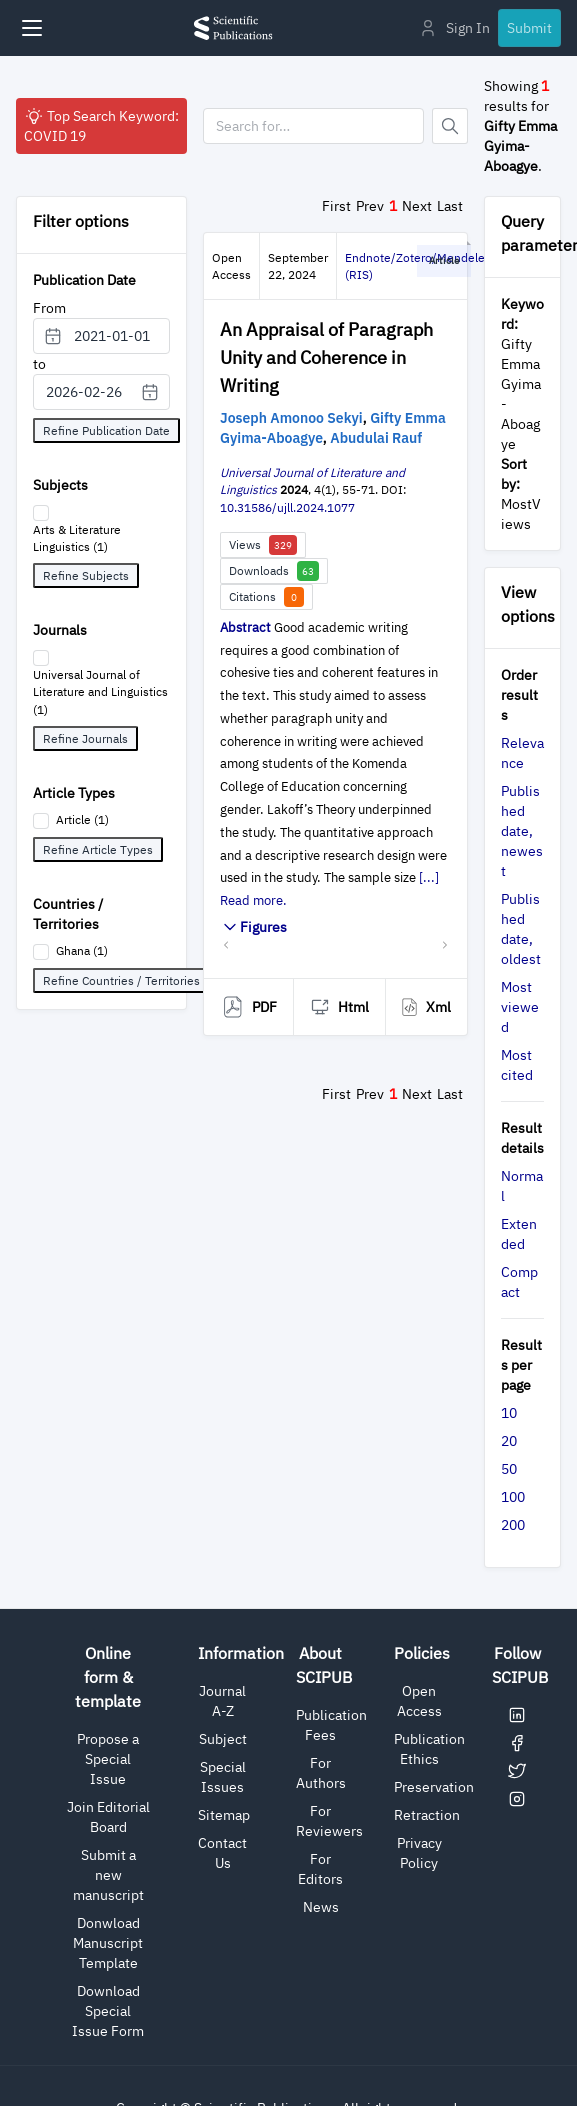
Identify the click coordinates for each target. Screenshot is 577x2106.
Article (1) (82, 819)
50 (509, 1469)
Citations (266, 597)
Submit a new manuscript (108, 1875)
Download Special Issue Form (108, 2011)
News (321, 1907)
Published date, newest (522, 831)
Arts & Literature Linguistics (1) (77, 538)
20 (509, 1441)
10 (509, 1413)
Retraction (427, 1815)
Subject (223, 1739)
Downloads (274, 571)
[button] (226, 944)
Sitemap (224, 1815)
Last (450, 206)
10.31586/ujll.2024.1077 (287, 507)
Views (263, 545)
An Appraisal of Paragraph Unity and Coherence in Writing (326, 357)
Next (417, 206)
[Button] (450, 126)
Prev (370, 206)
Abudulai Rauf (376, 438)
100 (513, 1497)
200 (513, 1525)
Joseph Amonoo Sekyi (291, 418)
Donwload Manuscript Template (108, 1943)
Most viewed (520, 1007)
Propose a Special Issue (108, 1759)
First (336, 206)
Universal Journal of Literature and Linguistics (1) (100, 691)
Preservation (434, 1787)
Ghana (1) (82, 950)
